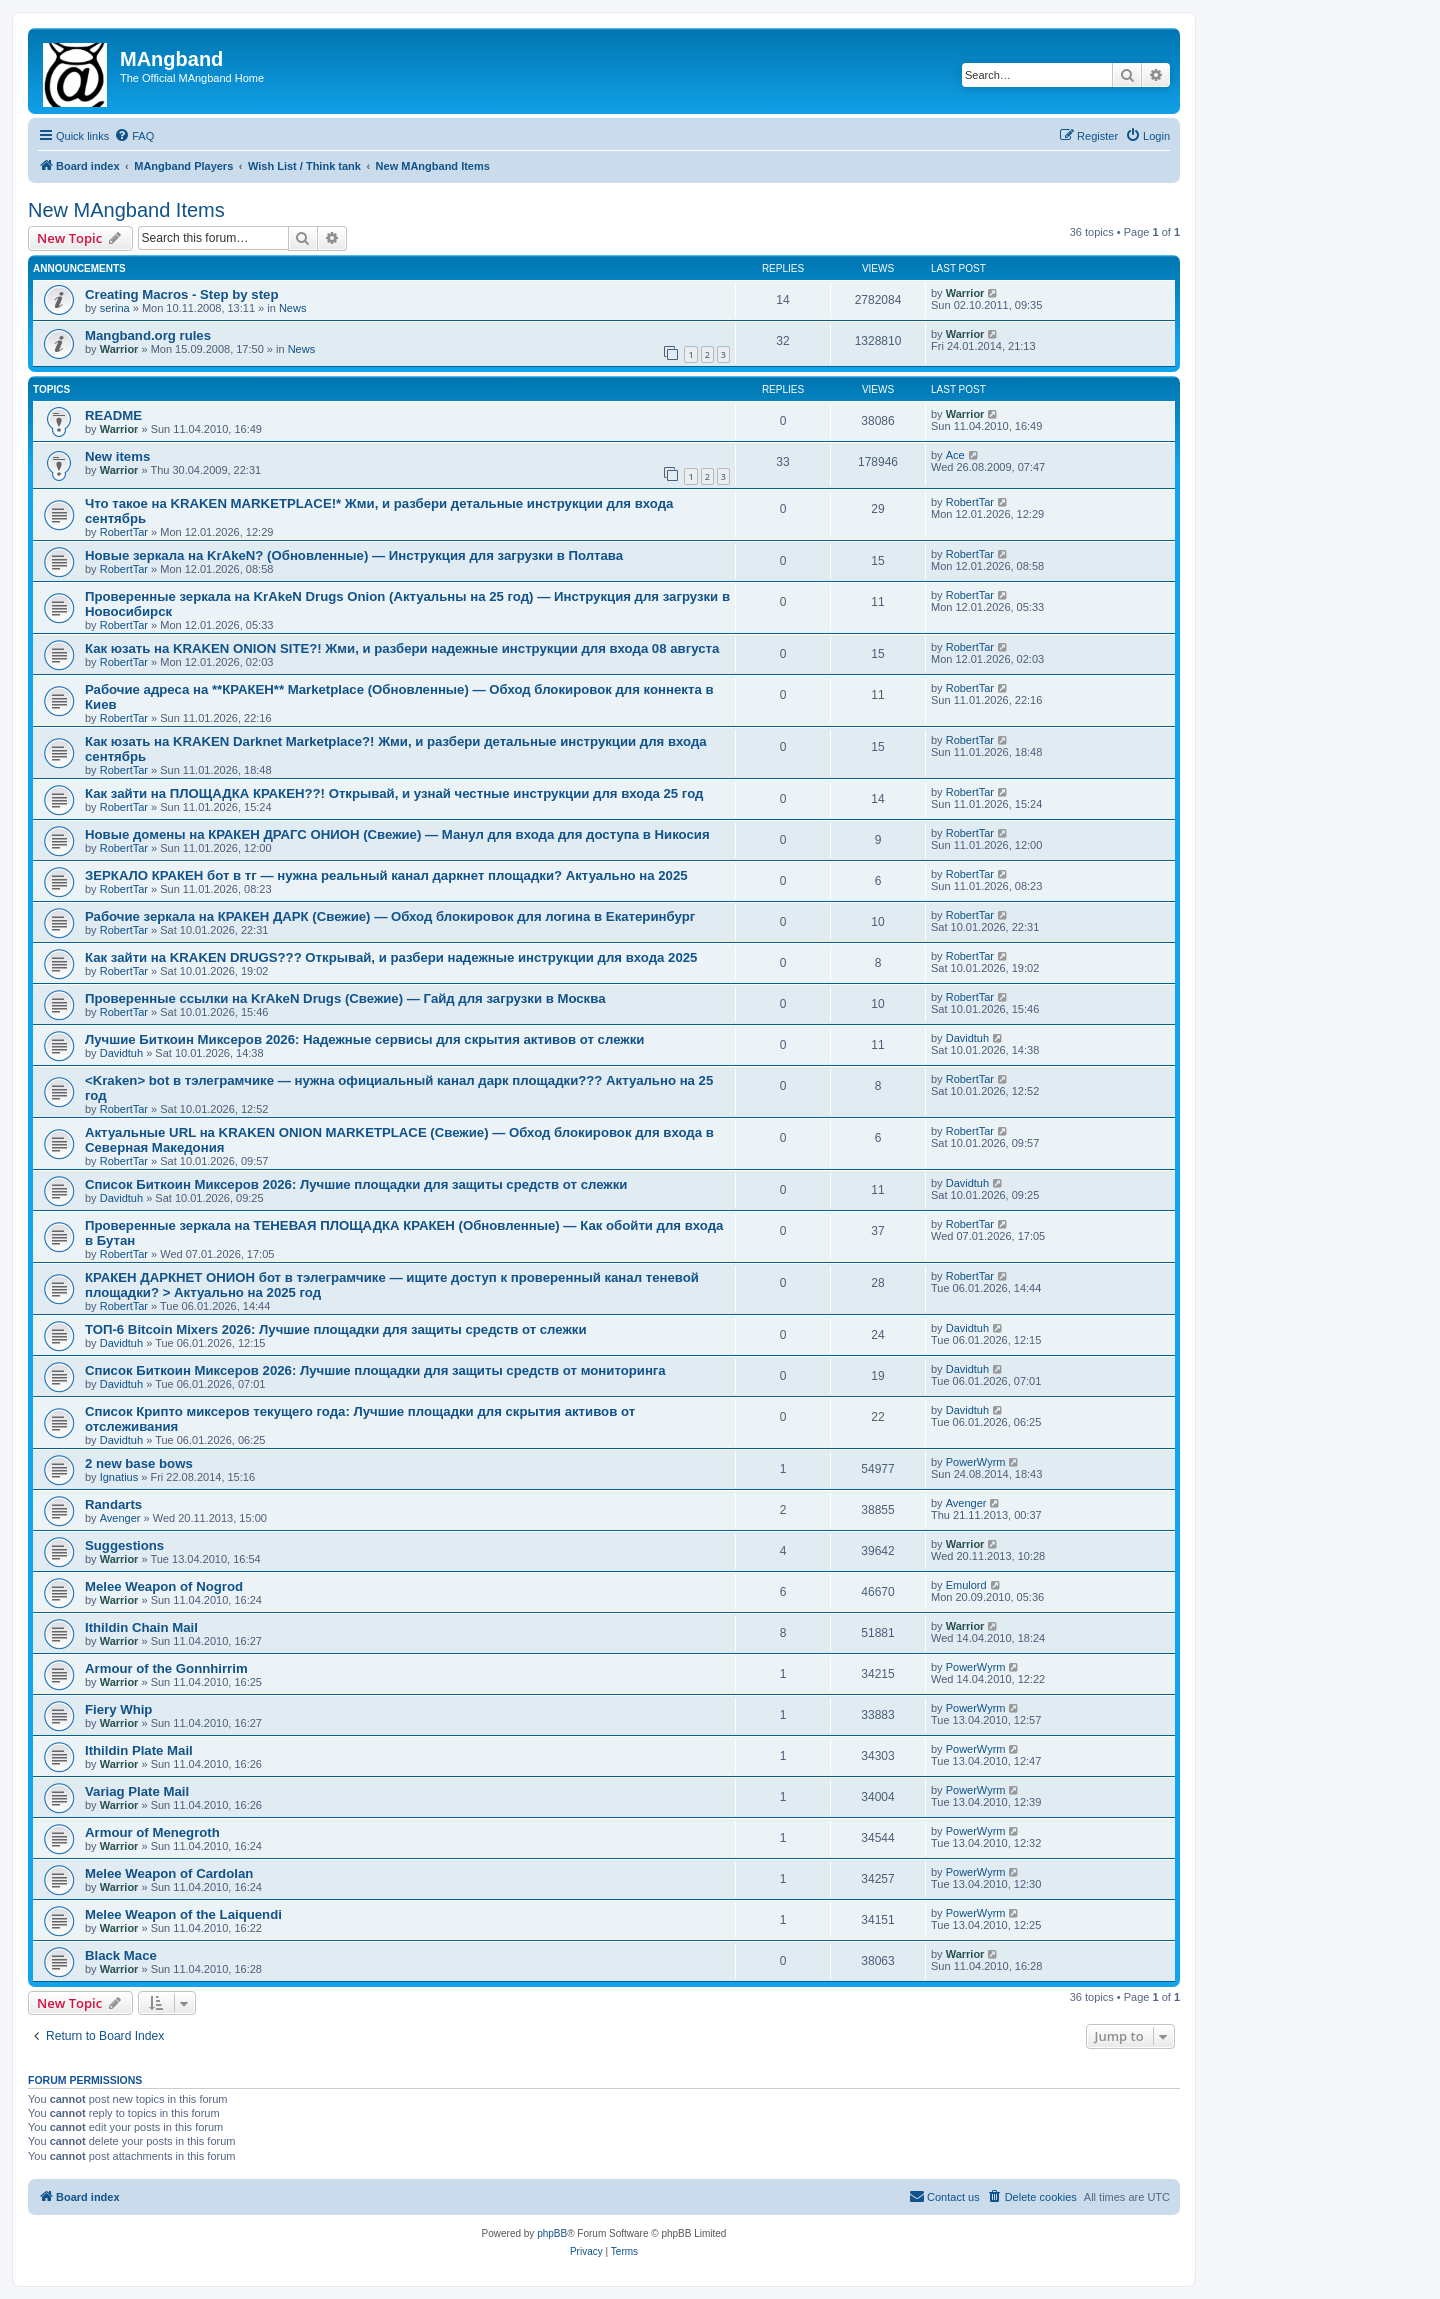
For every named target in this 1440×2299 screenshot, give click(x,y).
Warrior (965, 293)
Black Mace (121, 1955)
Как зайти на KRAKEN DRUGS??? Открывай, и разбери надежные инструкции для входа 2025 (391, 957)
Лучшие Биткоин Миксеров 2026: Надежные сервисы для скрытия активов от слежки (364, 1039)
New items (117, 456)
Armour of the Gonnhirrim (166, 1668)
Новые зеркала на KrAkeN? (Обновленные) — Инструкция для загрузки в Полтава (354, 555)
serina (115, 308)
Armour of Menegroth (152, 1832)
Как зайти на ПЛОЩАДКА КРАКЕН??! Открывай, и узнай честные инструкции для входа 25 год (394, 793)
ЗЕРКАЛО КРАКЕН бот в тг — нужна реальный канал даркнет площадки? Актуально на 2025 (386, 875)
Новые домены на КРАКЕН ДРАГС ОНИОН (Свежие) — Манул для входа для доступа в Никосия (397, 834)
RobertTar (124, 532)
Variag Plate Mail (137, 1791)
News (293, 308)
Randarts (113, 1504)
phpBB (552, 2233)
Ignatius (119, 1477)
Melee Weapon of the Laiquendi (183, 1914)
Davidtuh (121, 1053)
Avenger (120, 1518)
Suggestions (124, 1545)
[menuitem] (134, 136)
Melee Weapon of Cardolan (169, 1873)
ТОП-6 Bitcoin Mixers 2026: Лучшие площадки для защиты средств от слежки (336, 1329)
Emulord (966, 1585)
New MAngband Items (126, 210)
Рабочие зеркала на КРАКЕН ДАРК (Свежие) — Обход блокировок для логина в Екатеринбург (390, 916)
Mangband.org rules (148, 335)
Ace (955, 455)
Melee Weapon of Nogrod (164, 1586)
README (113, 415)
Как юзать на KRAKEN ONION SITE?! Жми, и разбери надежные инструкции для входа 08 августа (402, 648)
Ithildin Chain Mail (141, 1627)
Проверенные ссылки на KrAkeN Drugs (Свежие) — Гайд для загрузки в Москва (345, 998)
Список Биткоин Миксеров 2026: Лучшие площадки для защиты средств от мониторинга (375, 1370)
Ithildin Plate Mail (139, 1750)
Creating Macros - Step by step (181, 294)
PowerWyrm (976, 1462)
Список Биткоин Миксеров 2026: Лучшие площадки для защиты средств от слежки (356, 1184)
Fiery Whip (118, 1709)
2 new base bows (139, 1463)
